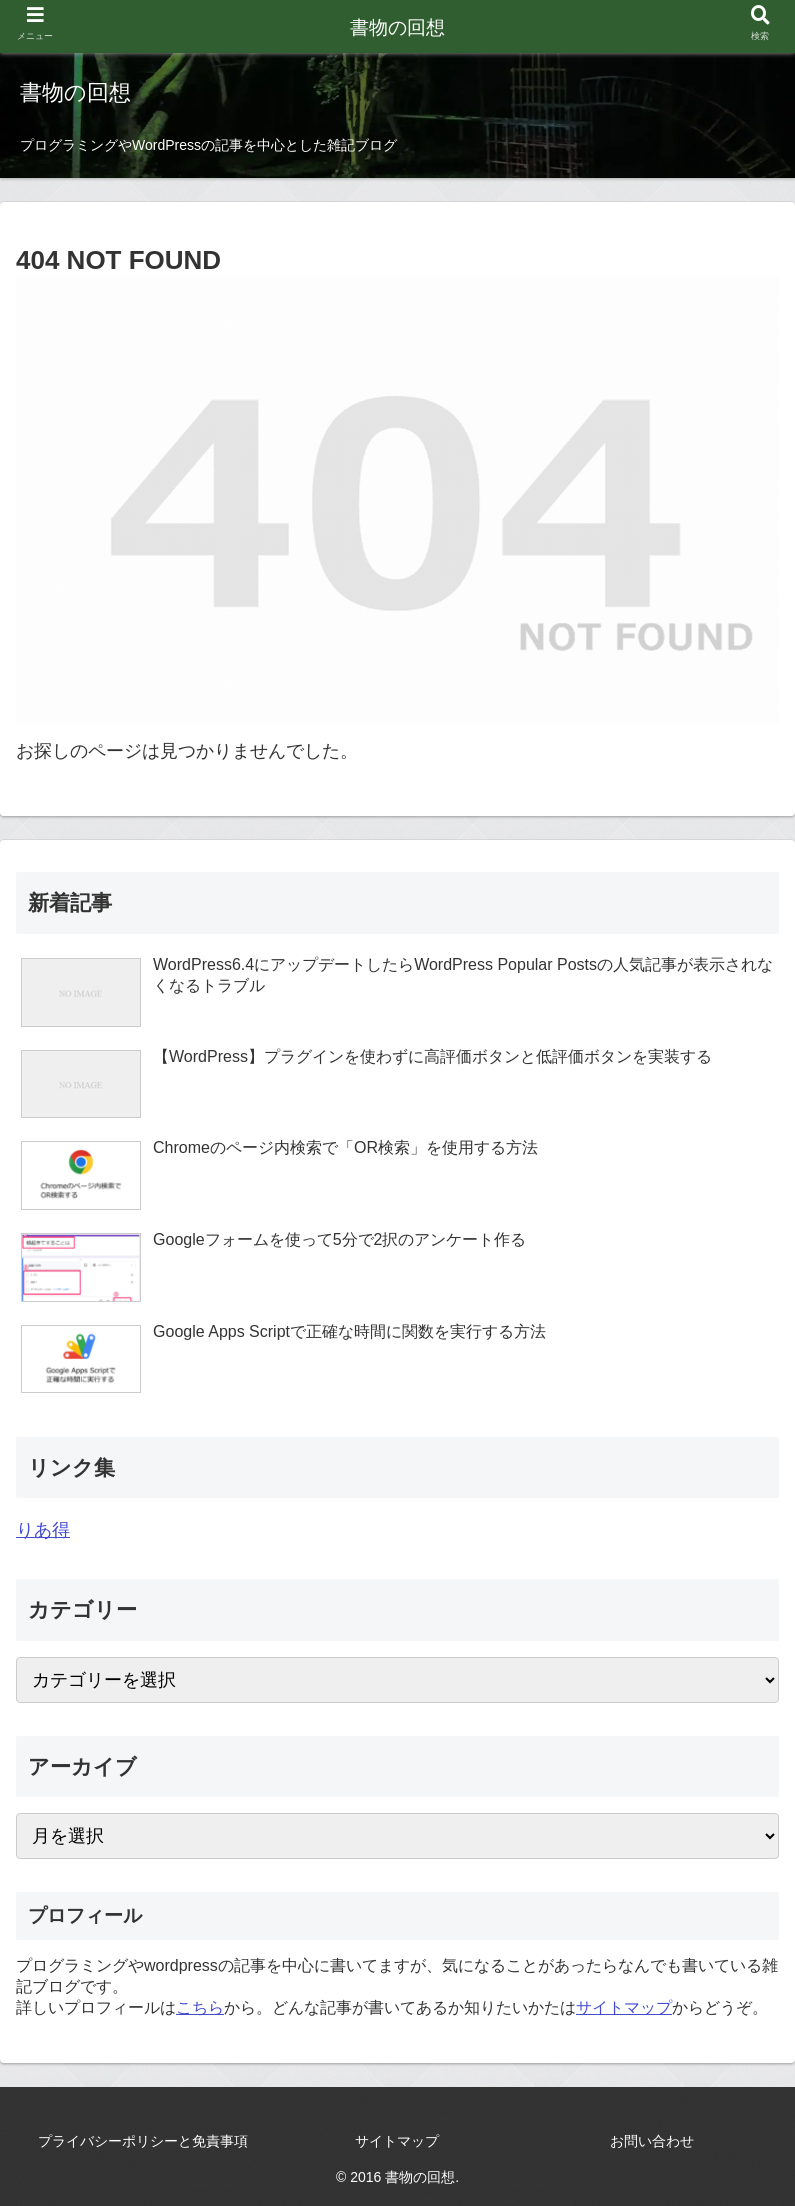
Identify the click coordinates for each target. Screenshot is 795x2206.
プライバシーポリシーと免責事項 (143, 2141)
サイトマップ (624, 2007)
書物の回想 (397, 27)
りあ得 (43, 1530)
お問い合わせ (652, 2141)
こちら (200, 2007)
